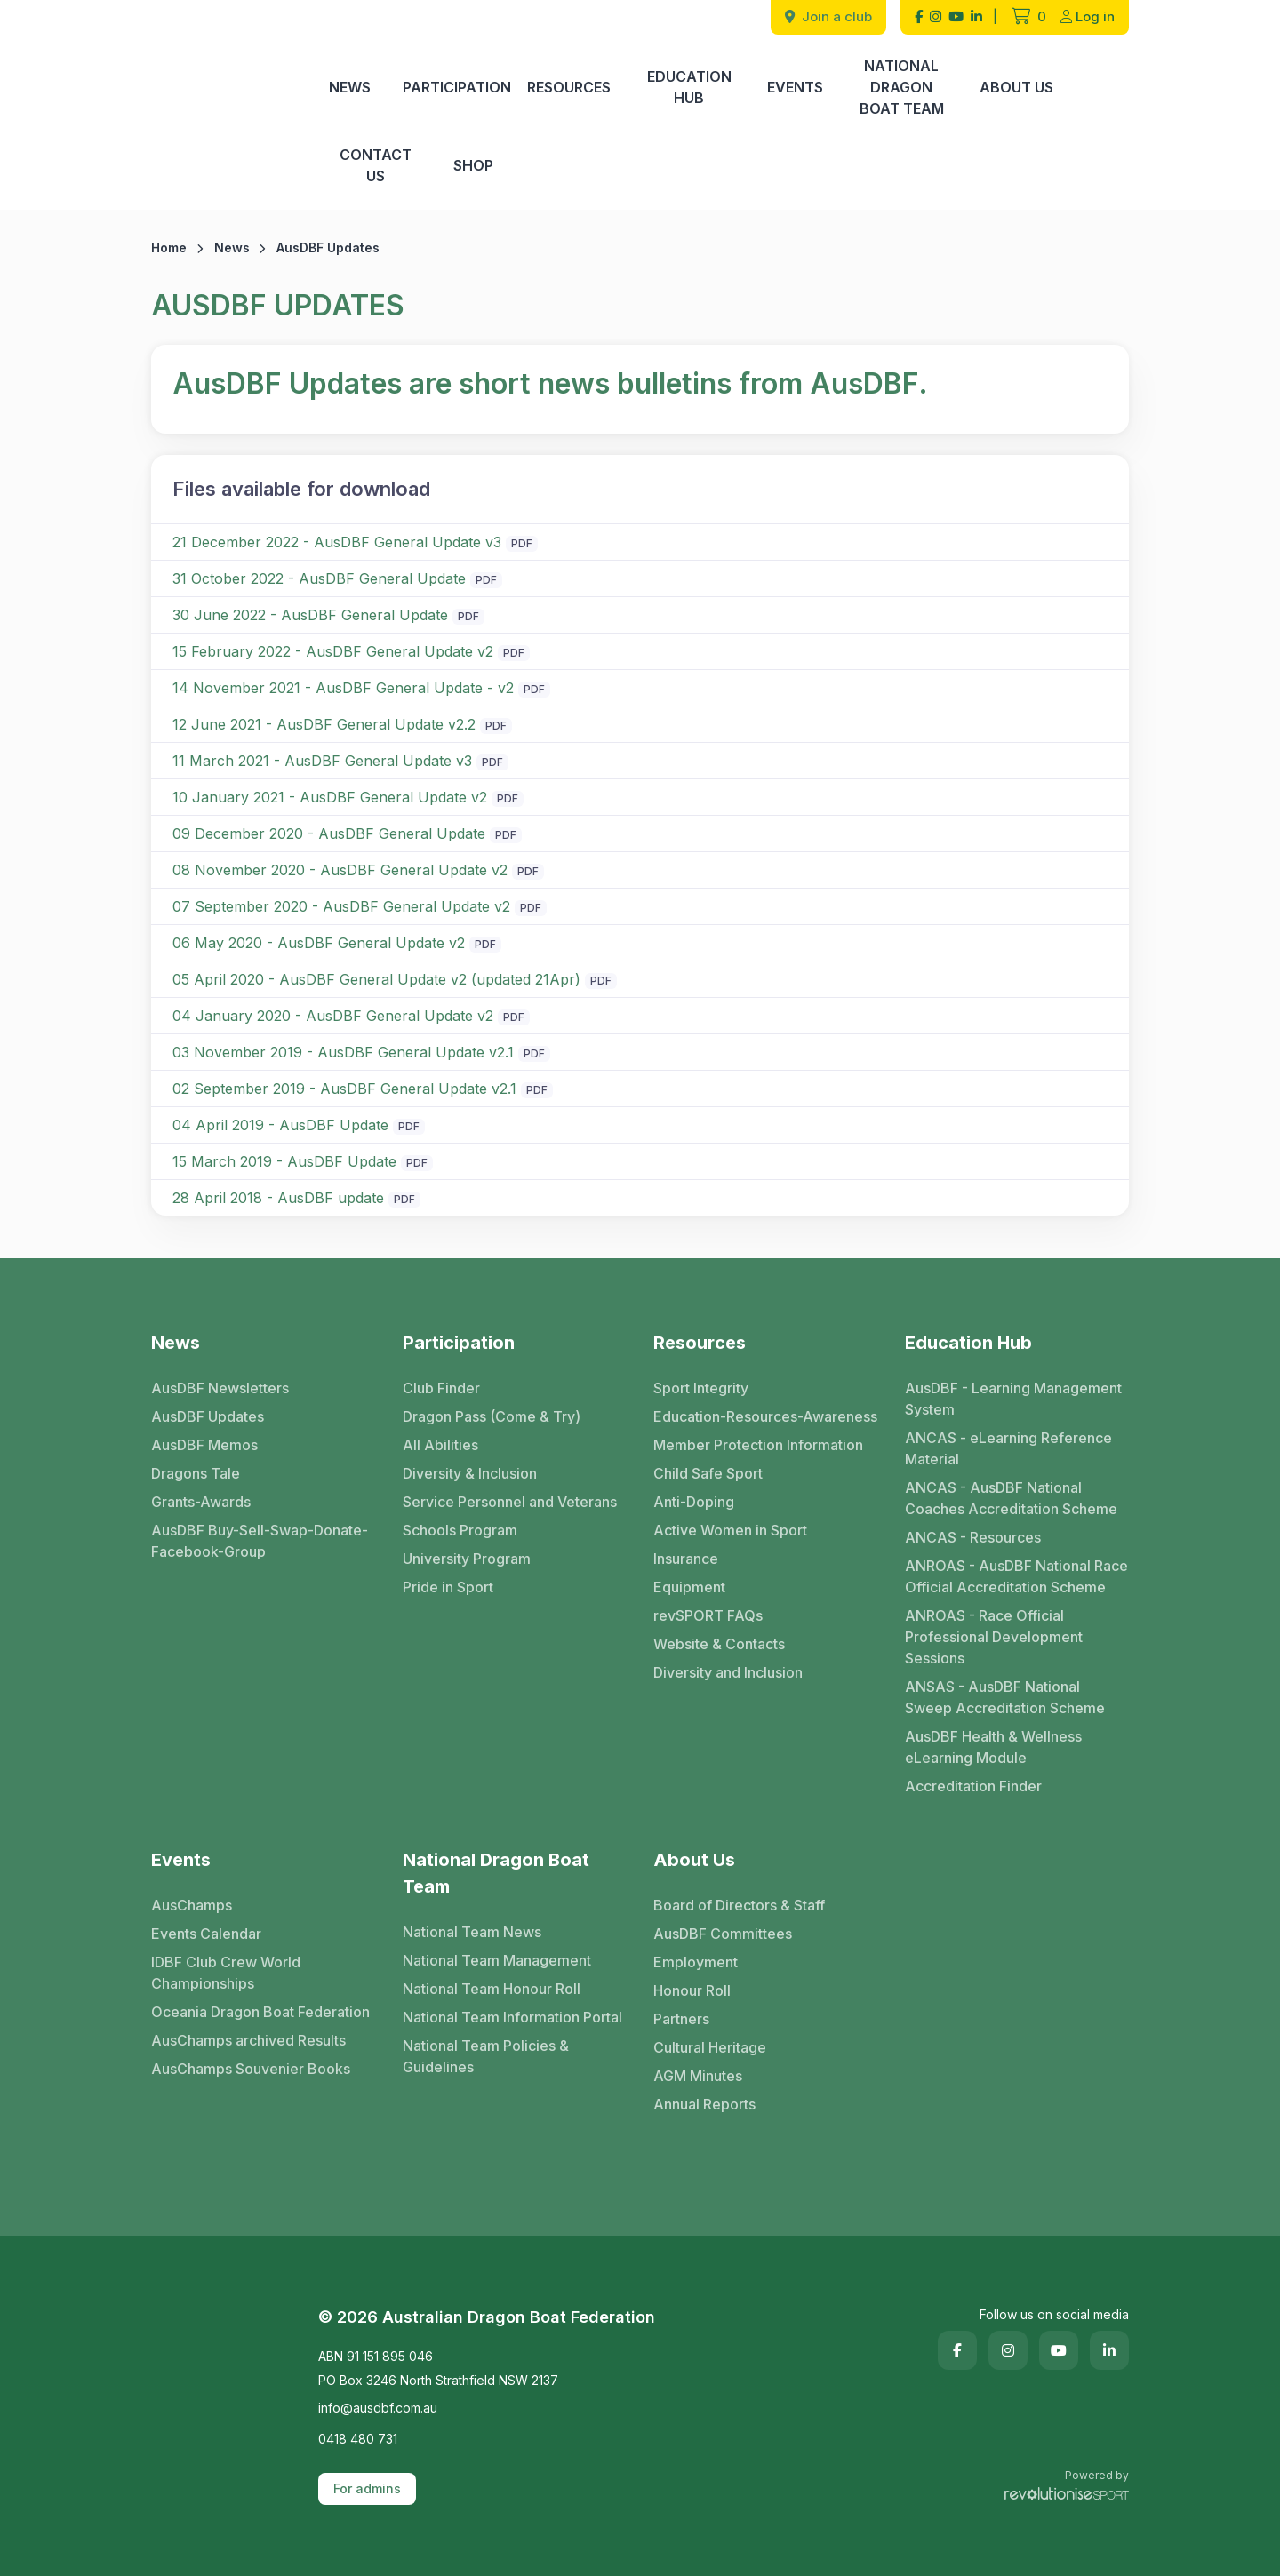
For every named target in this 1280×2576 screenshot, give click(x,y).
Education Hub (689, 87)
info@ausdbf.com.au (377, 2407)
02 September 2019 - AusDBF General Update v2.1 (344, 1088)
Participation (457, 87)
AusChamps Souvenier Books (250, 2069)
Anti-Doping (693, 1502)
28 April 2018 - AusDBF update (278, 1198)
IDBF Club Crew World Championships (225, 1972)
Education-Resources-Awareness (765, 1416)
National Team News (472, 1932)
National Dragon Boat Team (902, 87)
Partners (681, 2019)
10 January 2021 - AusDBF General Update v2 (329, 797)
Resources (569, 87)
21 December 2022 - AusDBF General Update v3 (336, 542)
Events (795, 87)
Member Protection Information (758, 1445)
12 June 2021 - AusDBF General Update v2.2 (324, 724)
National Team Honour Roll (491, 1989)
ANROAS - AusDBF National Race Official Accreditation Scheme (1016, 1576)
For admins (367, 2488)
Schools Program (460, 1530)
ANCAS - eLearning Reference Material (1008, 1448)
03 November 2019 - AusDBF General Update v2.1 (343, 1052)
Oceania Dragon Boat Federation (260, 2012)
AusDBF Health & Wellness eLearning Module (993, 1747)
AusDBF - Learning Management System (1013, 1398)
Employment (695, 1962)
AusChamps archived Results (248, 2040)
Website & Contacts (719, 1644)
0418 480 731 (357, 2438)
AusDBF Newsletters (220, 1388)
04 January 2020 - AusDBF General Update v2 (332, 1016)
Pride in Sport (448, 1587)
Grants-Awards (201, 1502)
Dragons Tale (195, 1473)
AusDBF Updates (207, 1416)
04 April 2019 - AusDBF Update (280, 1125)
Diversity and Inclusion (728, 1672)
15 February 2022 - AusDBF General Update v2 (332, 651)
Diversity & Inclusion (470, 1473)
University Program (467, 1558)
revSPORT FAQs (708, 1615)
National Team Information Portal (512, 2017)
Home (169, 247)
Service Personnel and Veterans (510, 1502)
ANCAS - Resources (973, 1537)
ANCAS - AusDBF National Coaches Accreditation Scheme (1011, 1498)
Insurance (685, 1558)
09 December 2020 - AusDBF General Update (328, 833)
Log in (1087, 16)
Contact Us (376, 165)
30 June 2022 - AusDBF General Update (310, 615)
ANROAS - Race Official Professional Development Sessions (994, 1637)
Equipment (689, 1587)
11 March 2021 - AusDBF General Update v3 (322, 761)
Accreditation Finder (973, 1786)
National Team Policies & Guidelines (486, 2056)
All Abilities (440, 1445)
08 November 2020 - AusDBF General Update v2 (340, 870)
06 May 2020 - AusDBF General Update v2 (318, 943)
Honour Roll (692, 1990)
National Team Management (497, 1960)
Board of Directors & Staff (739, 1905)
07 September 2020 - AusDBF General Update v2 (341, 906)
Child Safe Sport (708, 1473)
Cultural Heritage (709, 2047)
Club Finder (441, 1388)
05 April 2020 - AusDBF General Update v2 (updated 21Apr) (376, 979)
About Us (1016, 87)
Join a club (828, 16)
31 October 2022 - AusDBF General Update (319, 578)
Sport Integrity (700, 1388)
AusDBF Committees (722, 1933)
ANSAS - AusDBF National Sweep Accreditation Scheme (1005, 1697)
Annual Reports (704, 2104)
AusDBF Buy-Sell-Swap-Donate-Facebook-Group (259, 1540)
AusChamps (191, 1905)
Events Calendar (206, 1933)
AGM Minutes (697, 2076)
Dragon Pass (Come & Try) (491, 1416)
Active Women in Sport (730, 1530)
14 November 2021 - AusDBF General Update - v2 (343, 688)
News (350, 87)
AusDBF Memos (204, 1445)
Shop (473, 165)
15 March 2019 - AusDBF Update (284, 1161)
